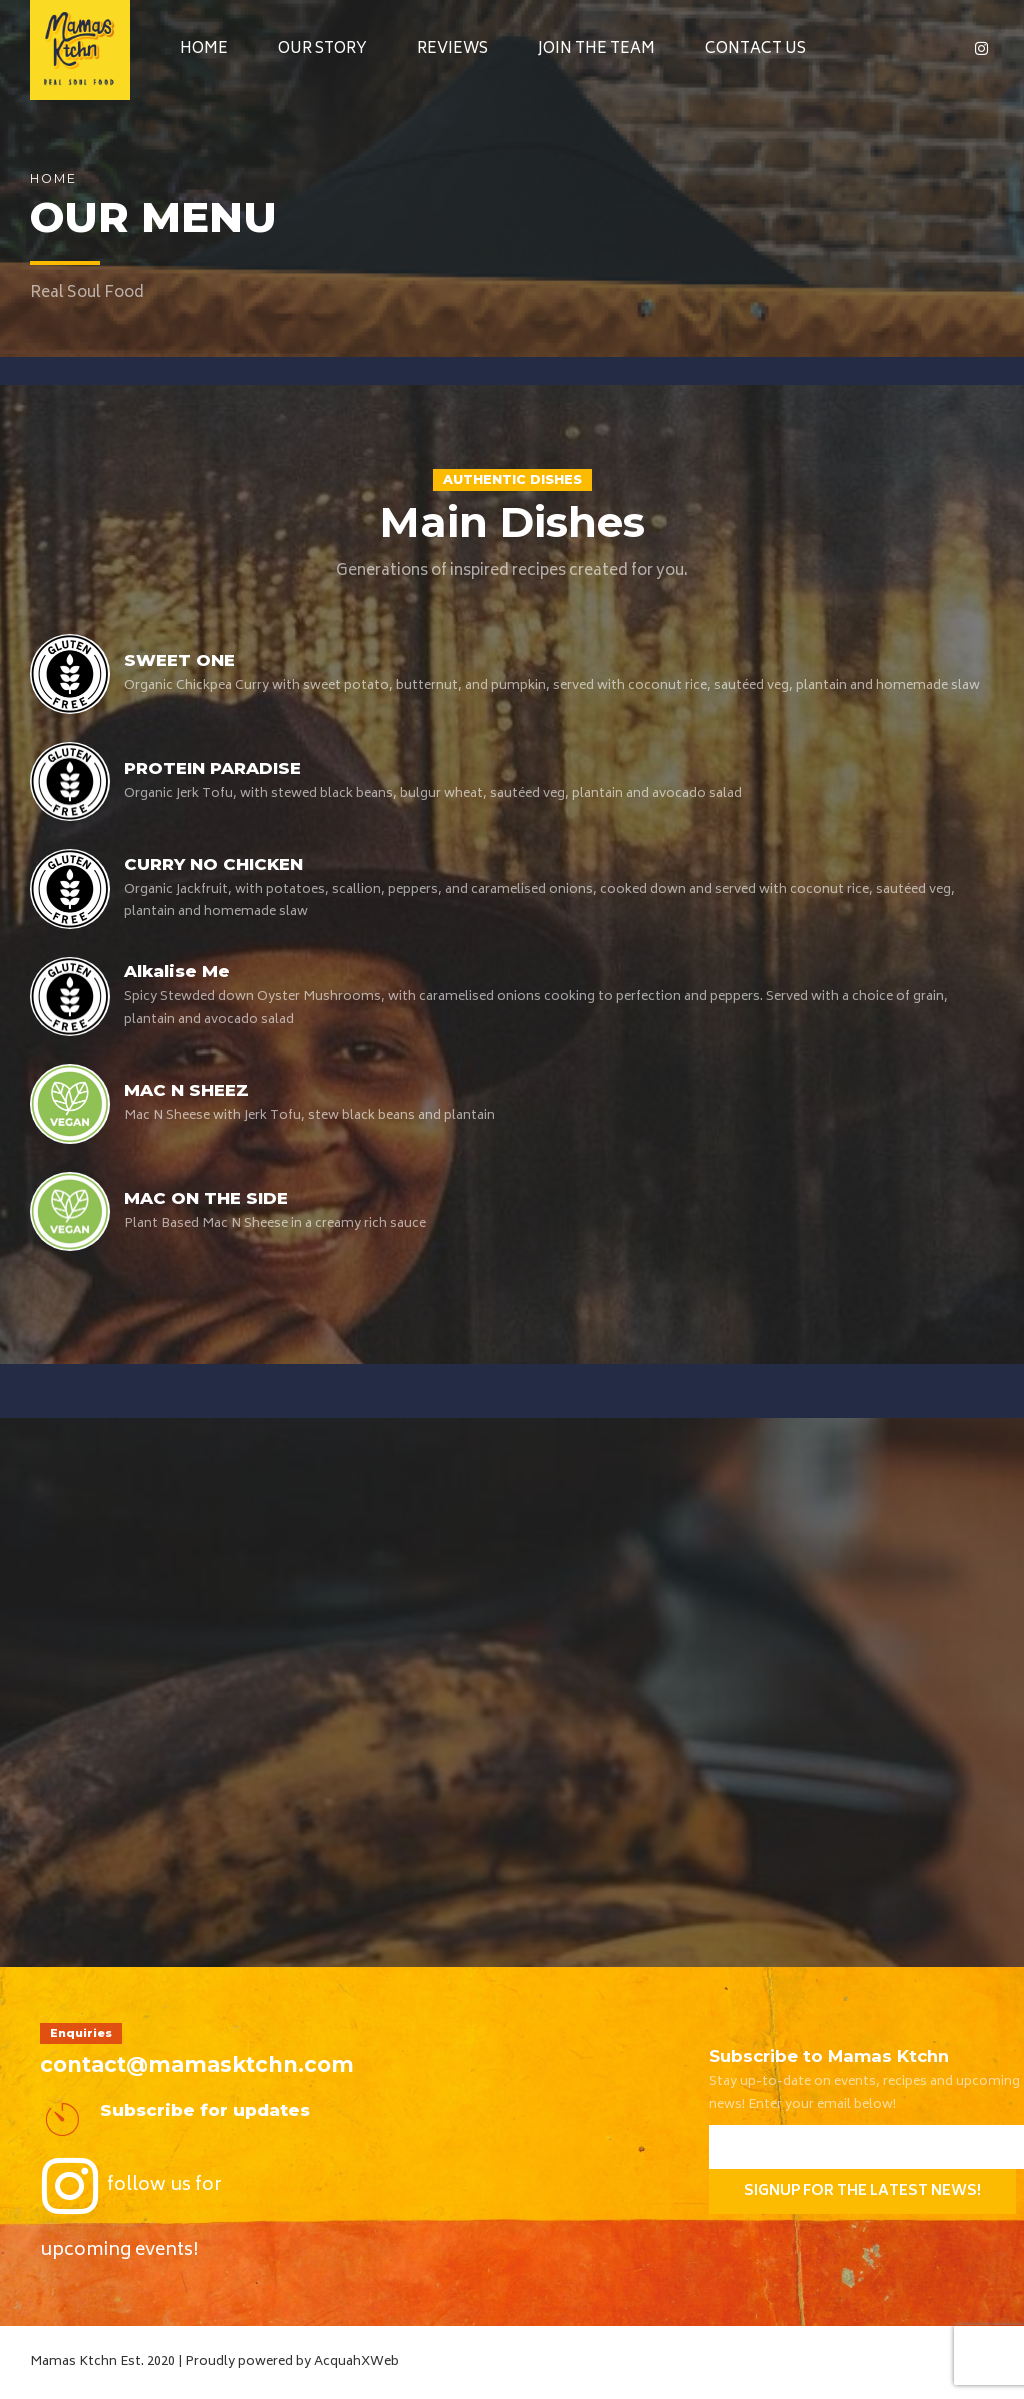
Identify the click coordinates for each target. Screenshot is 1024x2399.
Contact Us (755, 49)
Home (204, 49)
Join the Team (596, 49)
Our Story (322, 49)
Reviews (452, 49)
